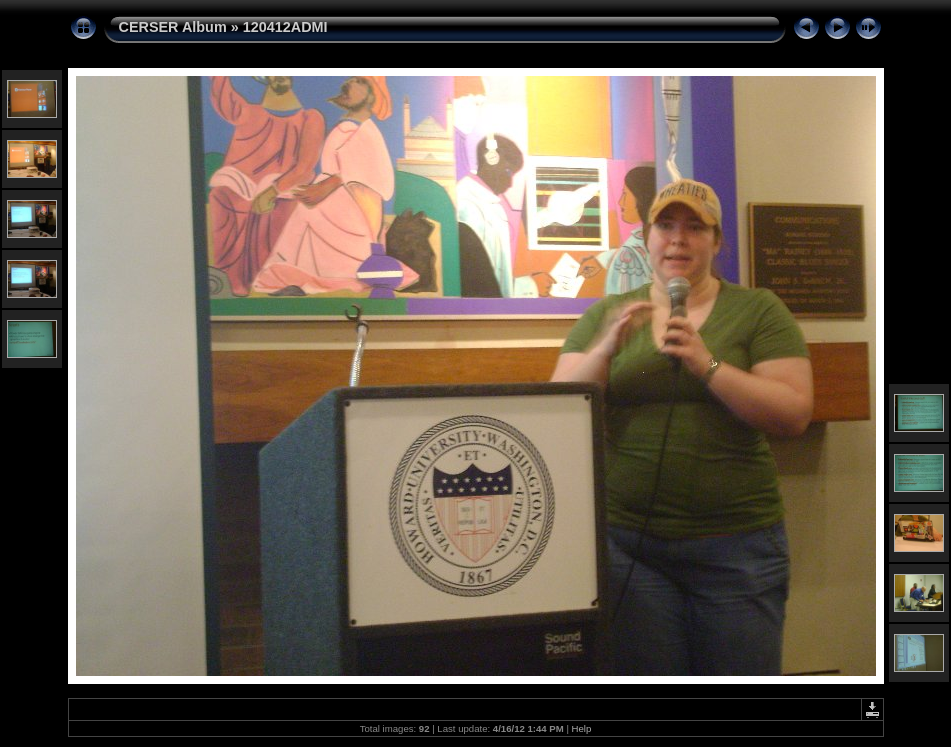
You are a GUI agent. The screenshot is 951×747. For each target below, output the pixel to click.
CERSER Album (173, 27)
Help (582, 728)
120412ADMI (285, 27)
